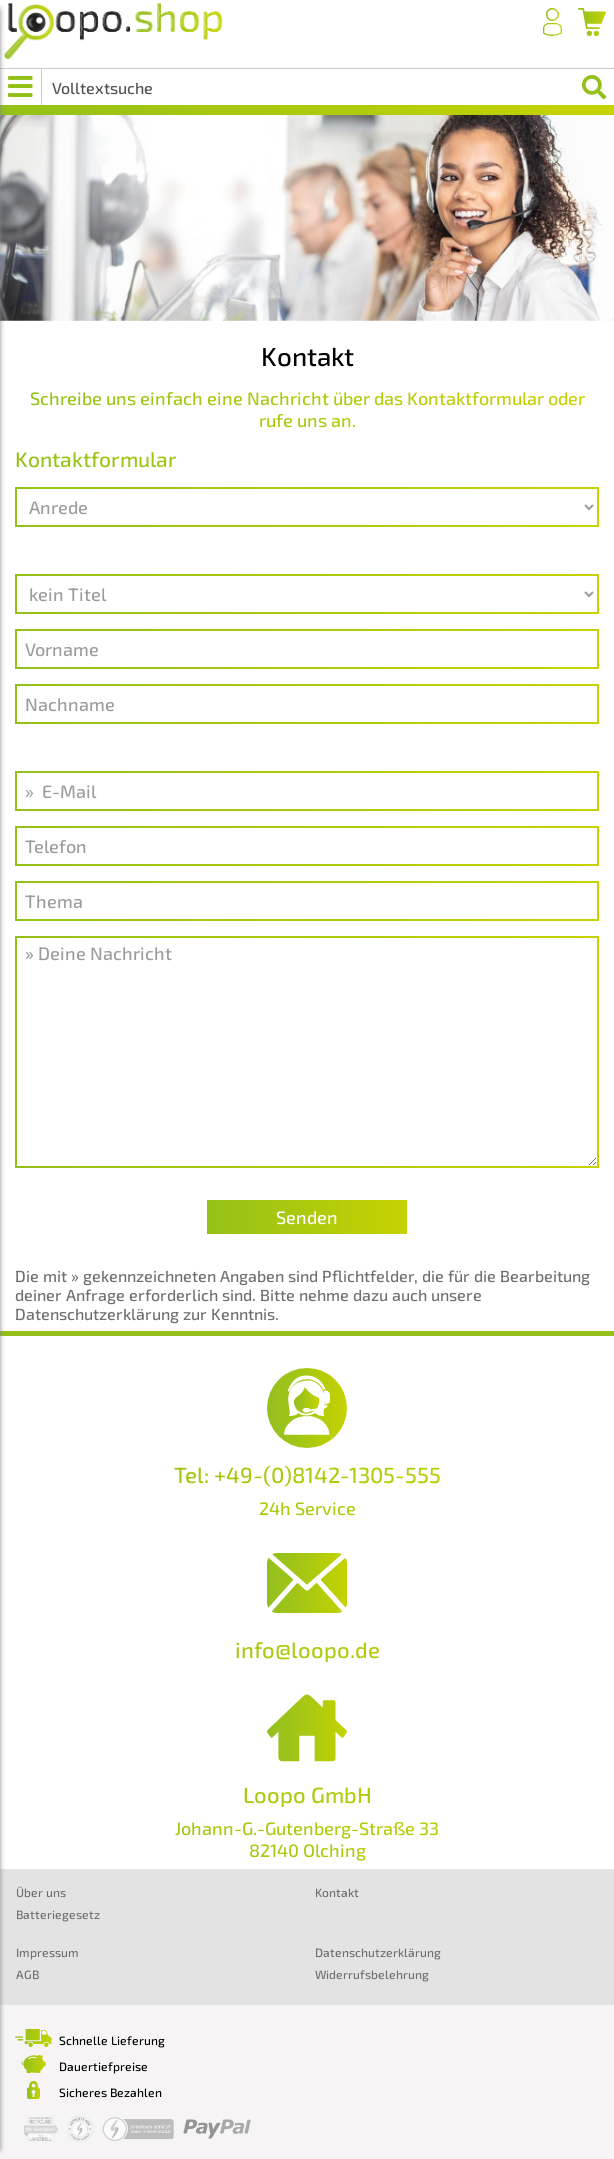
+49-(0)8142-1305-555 (327, 1474)
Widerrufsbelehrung (372, 1974)
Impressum (47, 1952)
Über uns (41, 1892)
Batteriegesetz (58, 1914)
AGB (27, 1974)
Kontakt (337, 1892)
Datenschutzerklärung (378, 1952)
